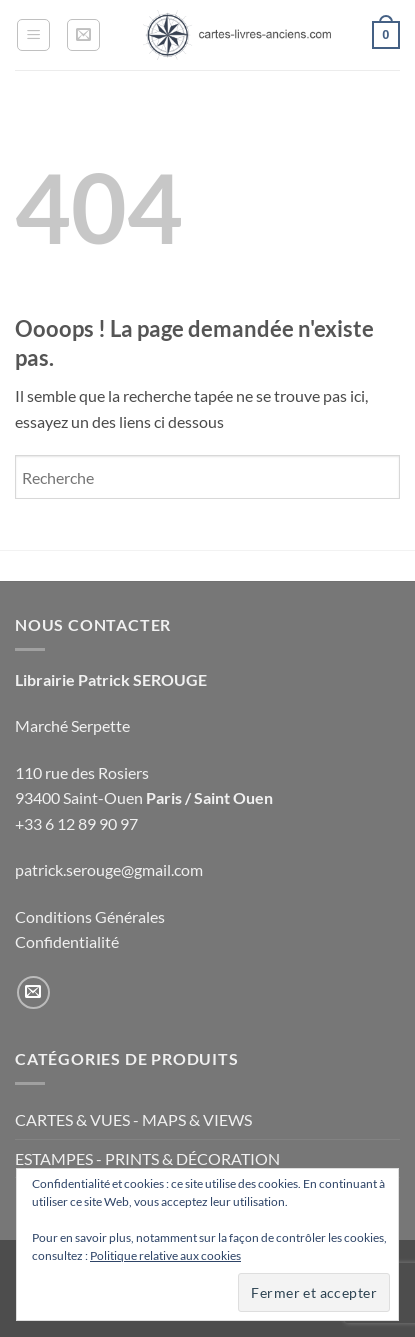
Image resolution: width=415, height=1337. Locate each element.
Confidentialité (67, 941)
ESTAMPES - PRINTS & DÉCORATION (147, 1158)
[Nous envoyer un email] (33, 992)
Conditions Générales (90, 916)
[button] (33, 35)
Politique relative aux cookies (165, 1255)
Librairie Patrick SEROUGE (111, 679)
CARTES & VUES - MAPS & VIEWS (133, 1119)
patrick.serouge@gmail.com (109, 869)
